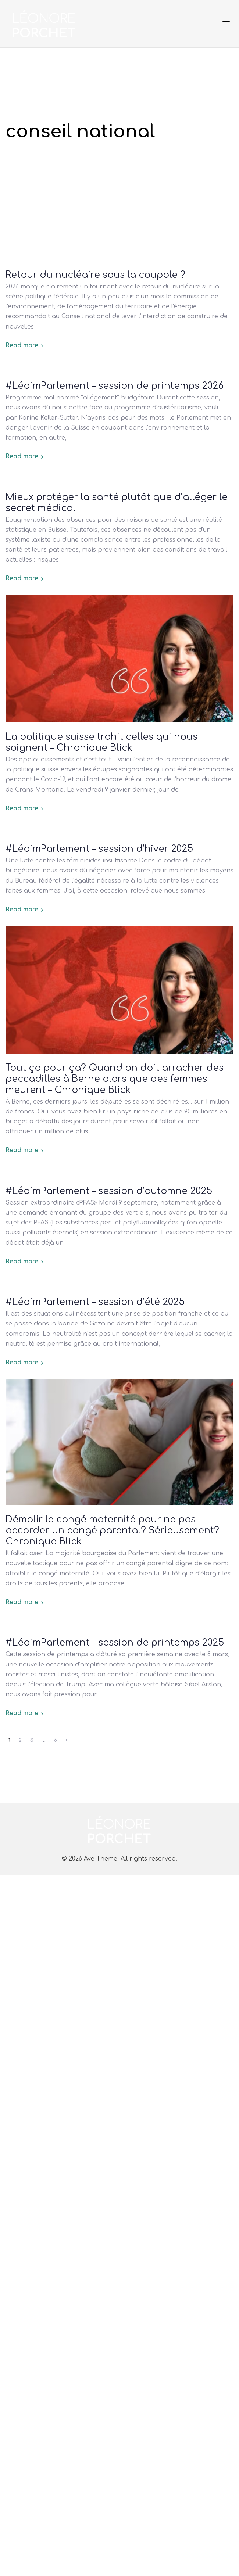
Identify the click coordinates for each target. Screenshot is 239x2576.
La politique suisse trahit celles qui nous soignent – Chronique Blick (101, 742)
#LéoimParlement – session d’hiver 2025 (99, 849)
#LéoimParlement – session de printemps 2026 (115, 386)
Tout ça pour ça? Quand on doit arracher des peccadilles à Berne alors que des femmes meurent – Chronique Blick (115, 1079)
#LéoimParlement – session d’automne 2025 (109, 1191)
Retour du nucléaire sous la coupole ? (95, 275)
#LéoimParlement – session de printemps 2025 (115, 1642)
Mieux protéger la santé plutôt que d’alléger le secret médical (117, 502)
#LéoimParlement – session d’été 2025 (95, 1302)
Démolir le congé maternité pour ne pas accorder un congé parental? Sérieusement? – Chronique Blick (115, 1530)
